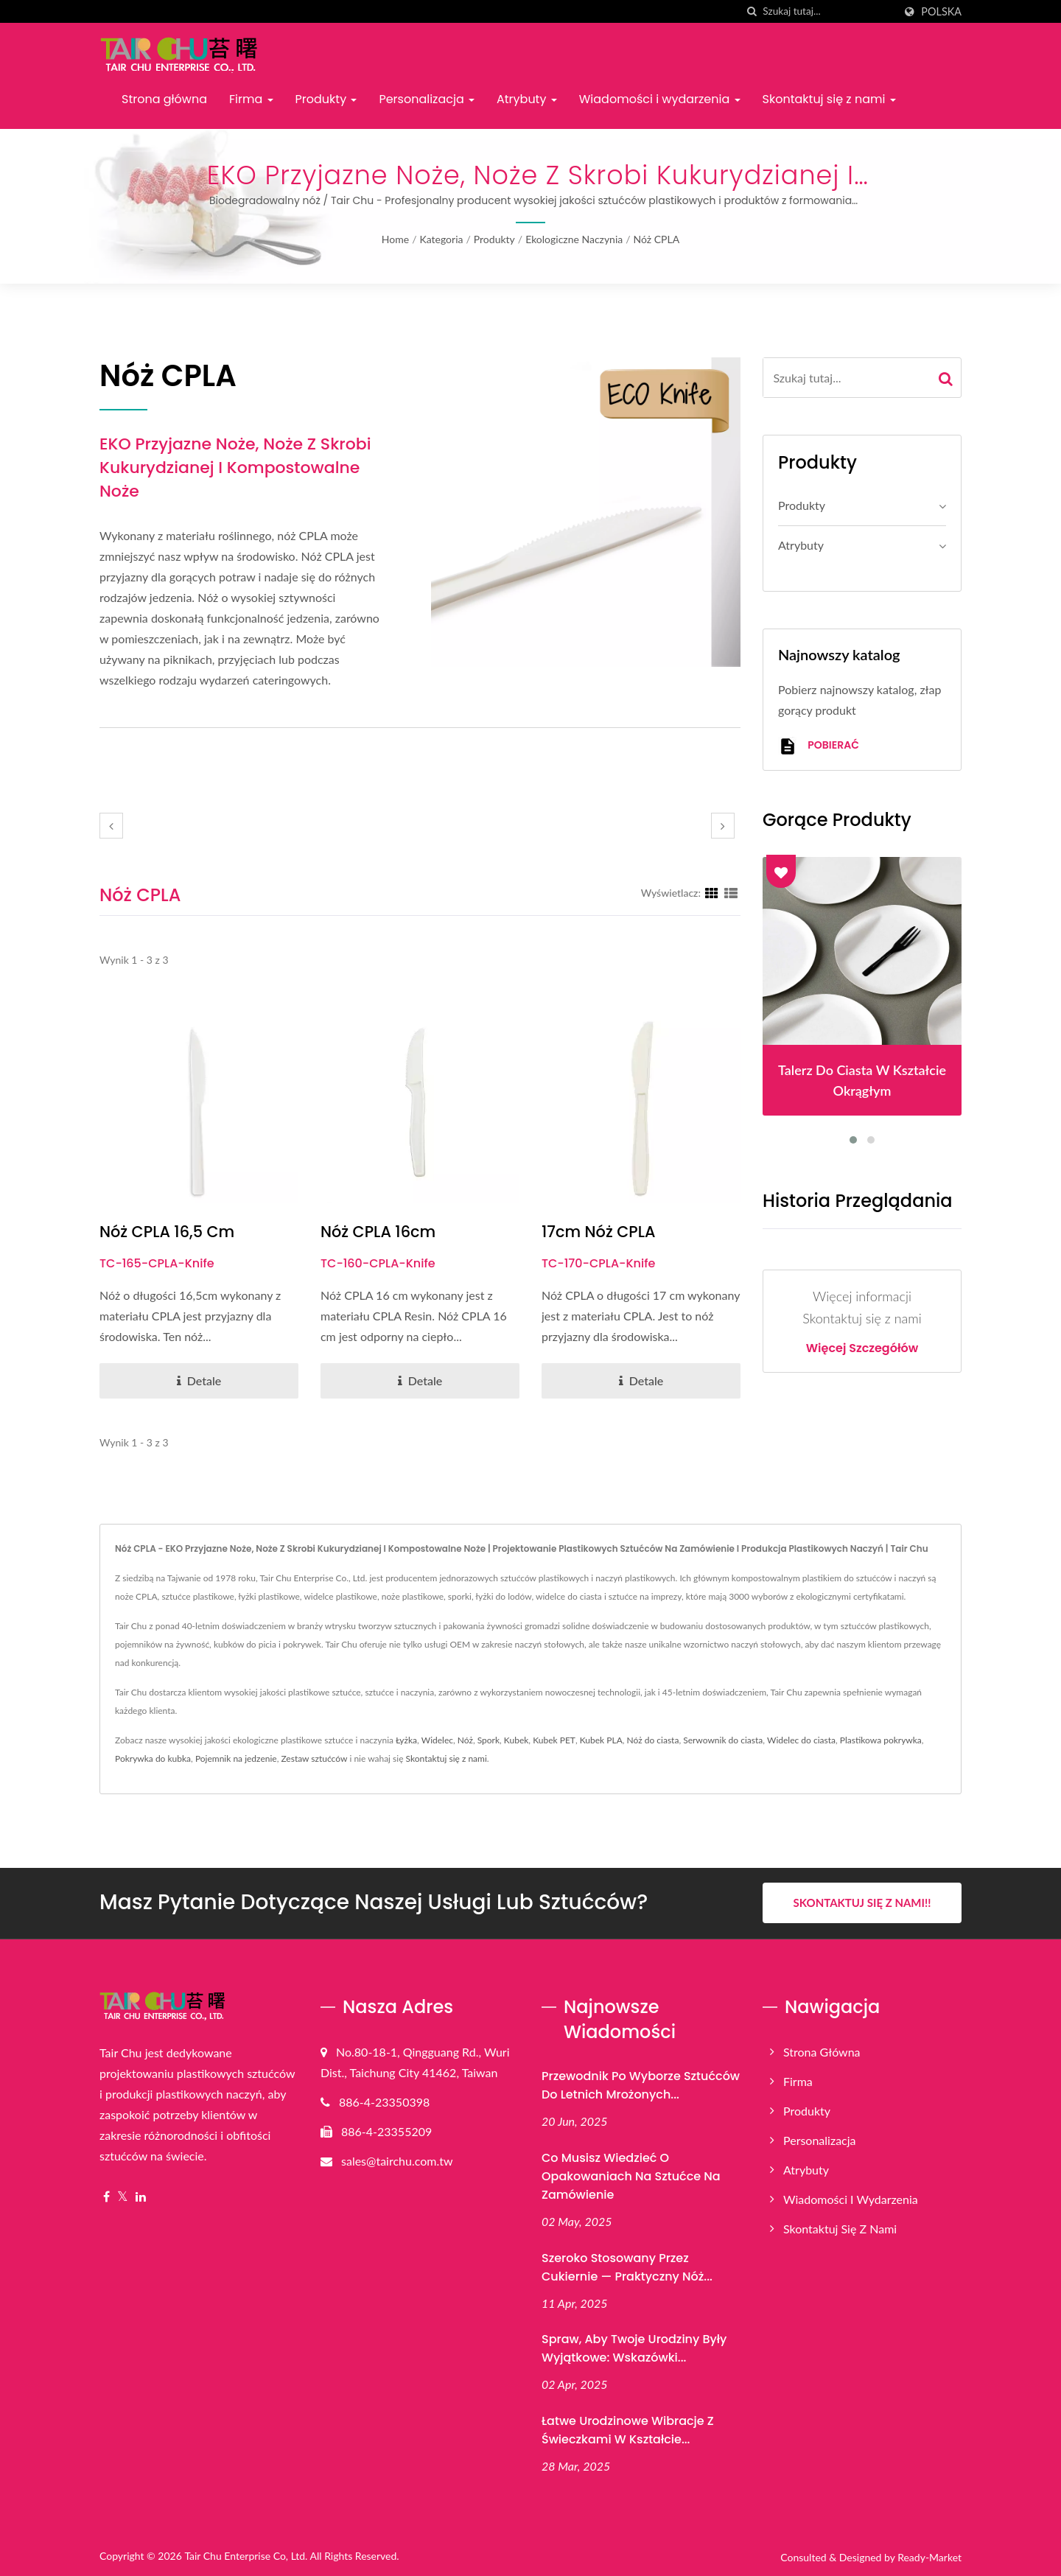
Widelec (437, 1740)
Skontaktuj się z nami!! (862, 1902)
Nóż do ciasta (653, 1740)
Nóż (465, 1740)
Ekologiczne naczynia (574, 239)
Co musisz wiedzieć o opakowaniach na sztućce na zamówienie (631, 2175)
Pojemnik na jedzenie (236, 1758)
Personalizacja (427, 99)
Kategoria (441, 239)
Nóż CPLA (657, 239)
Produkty (326, 99)
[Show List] (730, 892)
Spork (488, 1740)
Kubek (516, 1740)
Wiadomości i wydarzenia (659, 99)
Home (395, 239)
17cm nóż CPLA (599, 1231)
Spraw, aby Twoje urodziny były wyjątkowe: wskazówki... (634, 2348)
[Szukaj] (751, 11)
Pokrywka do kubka (153, 1758)
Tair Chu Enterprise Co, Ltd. (245, 2555)
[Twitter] (122, 2196)
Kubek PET (554, 1740)
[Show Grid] (711, 892)
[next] (723, 826)
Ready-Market (929, 2557)
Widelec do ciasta (801, 1740)
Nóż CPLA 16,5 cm (167, 1231)
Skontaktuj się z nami (829, 99)
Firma (251, 99)
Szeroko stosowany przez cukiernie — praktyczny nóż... (627, 2266)
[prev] (111, 826)
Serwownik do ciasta (723, 1740)
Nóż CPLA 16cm (378, 1231)
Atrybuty (527, 99)
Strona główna (164, 99)
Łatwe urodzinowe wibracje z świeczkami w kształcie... (628, 2430)
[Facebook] (106, 2196)
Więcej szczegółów (862, 1348)
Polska (941, 12)
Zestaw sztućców (314, 1758)
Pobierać (818, 746)
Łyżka (406, 1740)
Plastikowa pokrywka (881, 1740)
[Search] (828, 11)
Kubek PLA (601, 1740)
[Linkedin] (141, 2196)
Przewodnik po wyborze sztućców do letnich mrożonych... (641, 2084)
